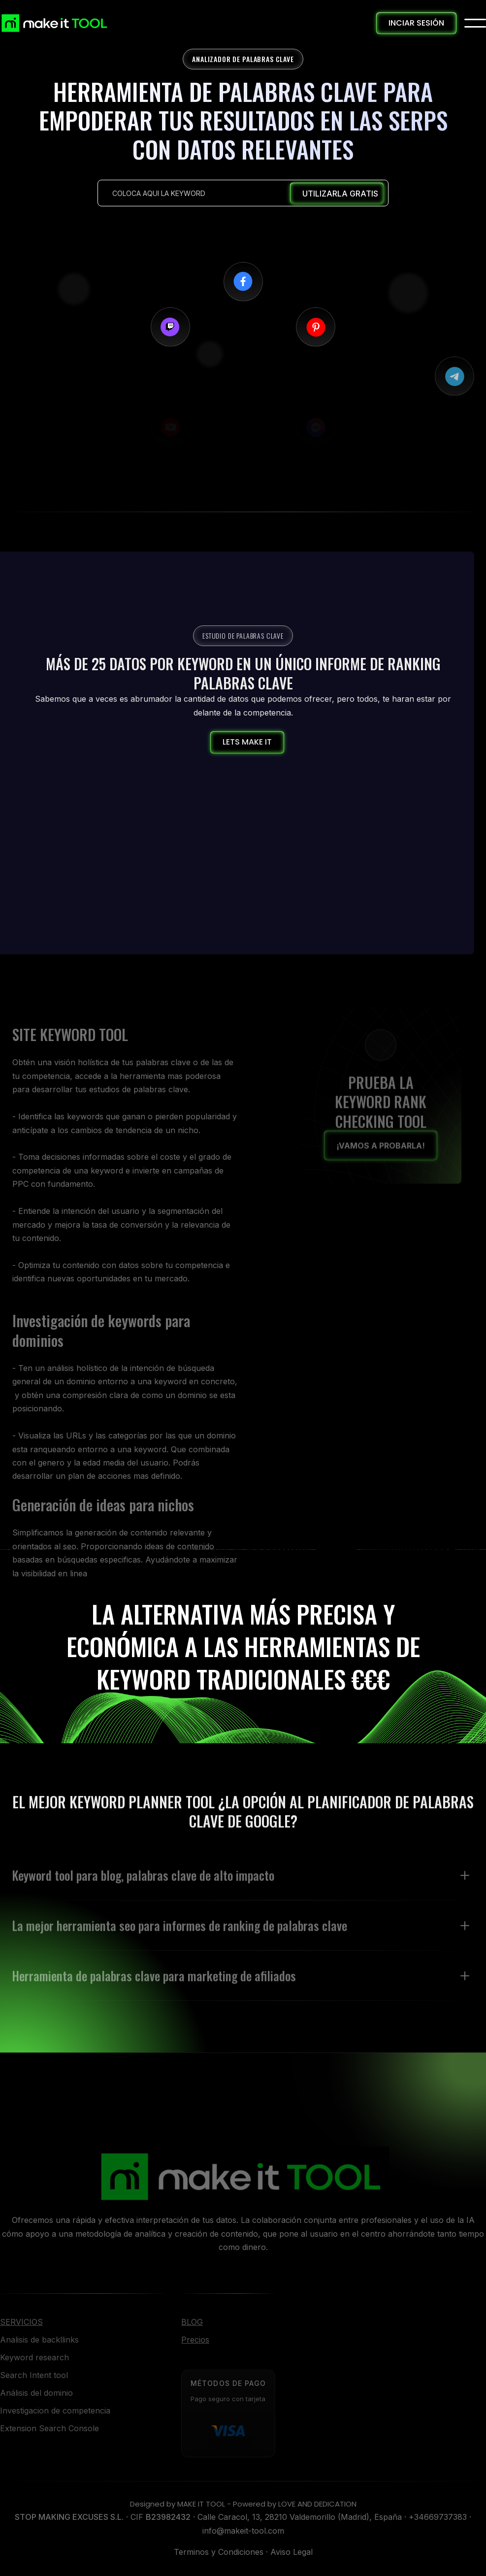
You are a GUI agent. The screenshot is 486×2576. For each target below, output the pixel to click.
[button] (475, 23)
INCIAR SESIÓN (416, 23)
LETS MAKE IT (247, 742)
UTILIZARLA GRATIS (340, 193)
